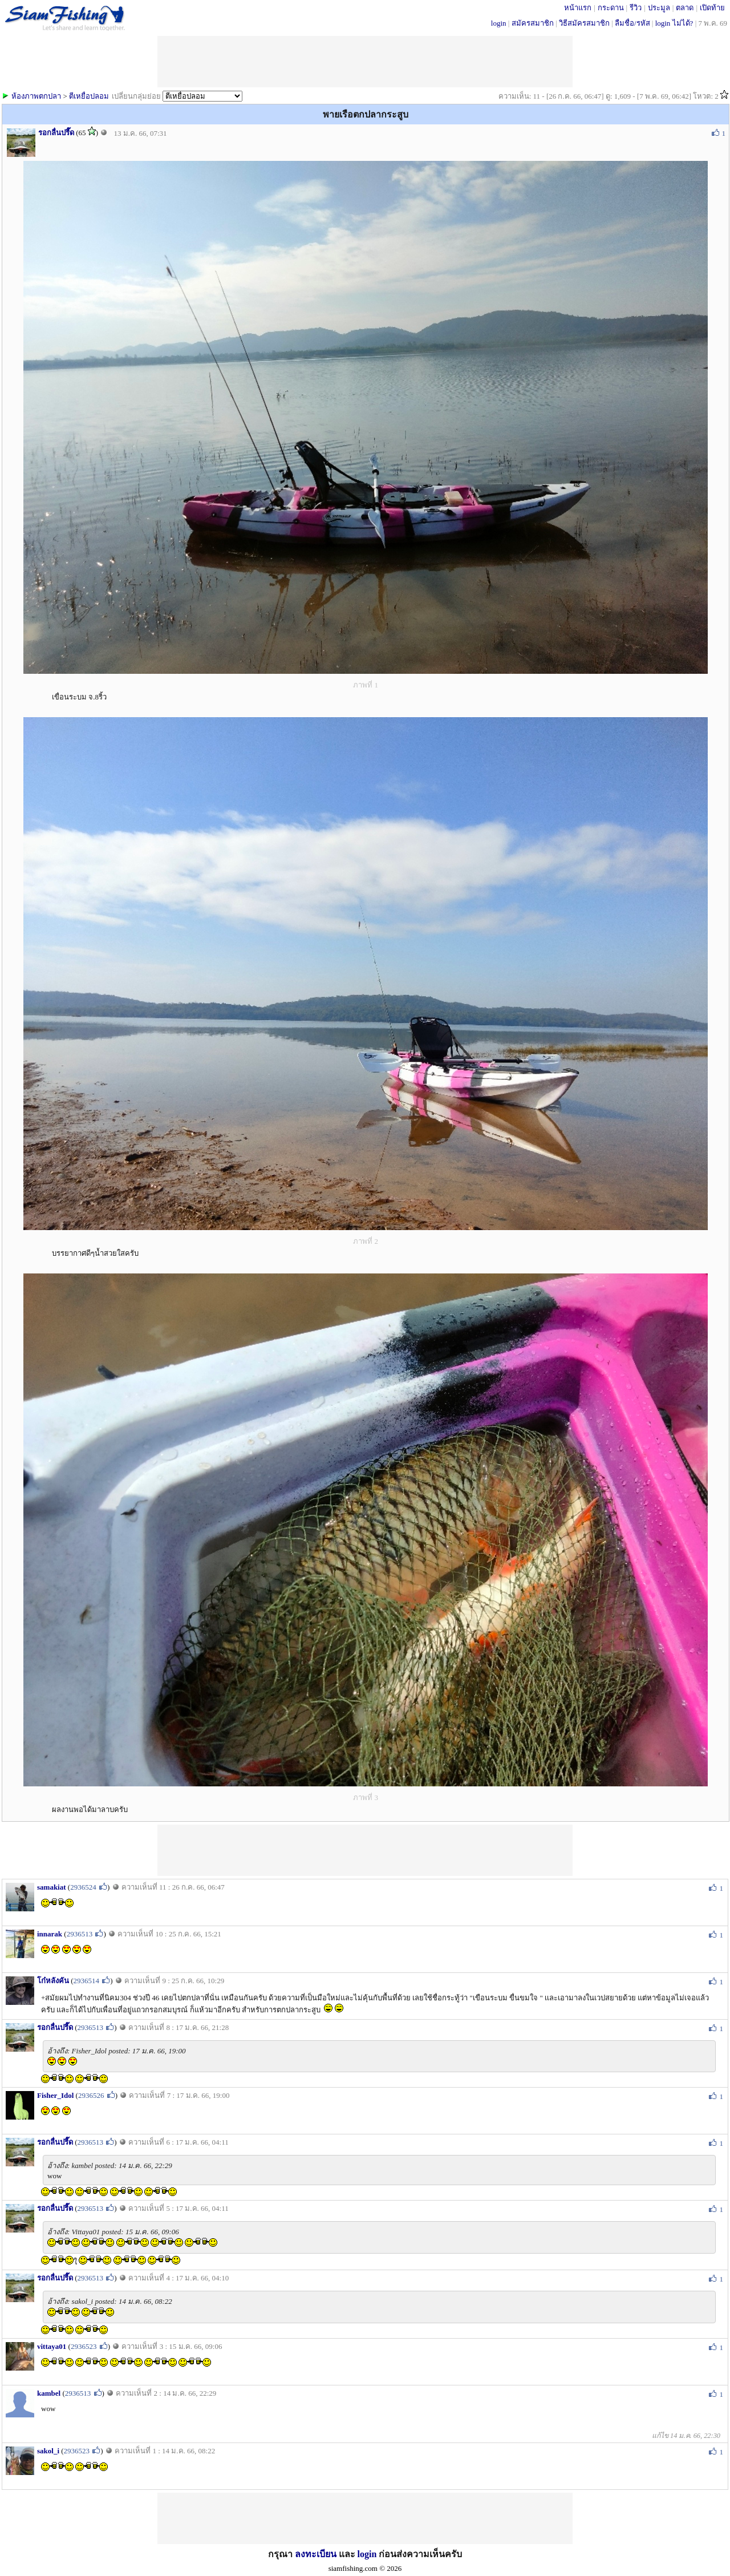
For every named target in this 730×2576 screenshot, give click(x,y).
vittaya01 (51, 2346)
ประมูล (659, 7)
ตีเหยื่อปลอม (89, 96)
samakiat (51, 1887)
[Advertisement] (365, 1850)
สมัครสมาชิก (533, 23)
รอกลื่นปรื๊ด (56, 132)
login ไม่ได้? (674, 23)
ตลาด (685, 7)
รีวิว (636, 7)
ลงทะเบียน (315, 2554)
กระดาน (611, 7)
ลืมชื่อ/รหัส (632, 23)
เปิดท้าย (712, 7)
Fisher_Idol (55, 2095)
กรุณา (281, 2554)
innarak (49, 1934)
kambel (48, 2393)
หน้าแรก (577, 7)
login (498, 23)
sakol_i (48, 2450)
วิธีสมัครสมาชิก (584, 23)
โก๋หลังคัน (53, 1980)
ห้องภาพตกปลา (36, 96)
